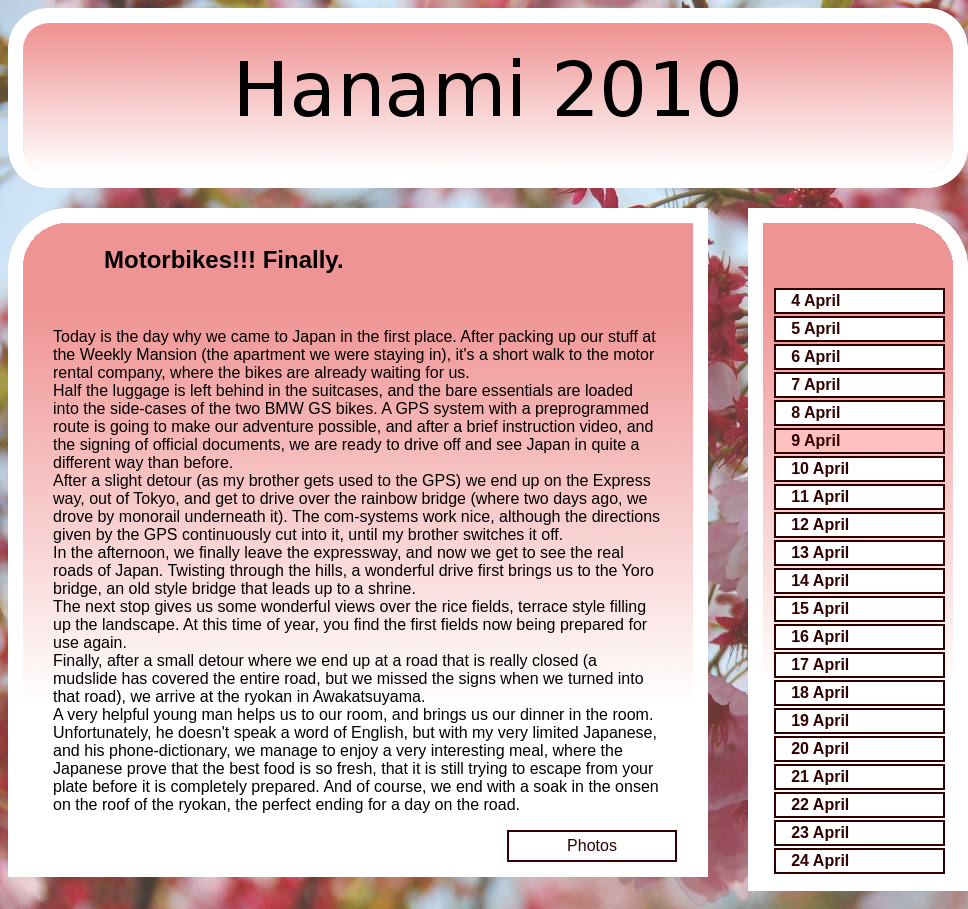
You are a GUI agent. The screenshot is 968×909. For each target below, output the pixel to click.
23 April (820, 832)
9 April (815, 440)
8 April (815, 412)
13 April (820, 552)
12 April (820, 524)
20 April (820, 748)
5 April (815, 328)
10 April (820, 468)
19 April (820, 720)
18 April (820, 692)
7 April (815, 384)
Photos (592, 845)
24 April (820, 860)
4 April (815, 300)
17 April (820, 664)
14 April (820, 580)
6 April (815, 356)
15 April (820, 608)
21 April (820, 776)
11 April (820, 496)
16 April (820, 636)
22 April (820, 804)
